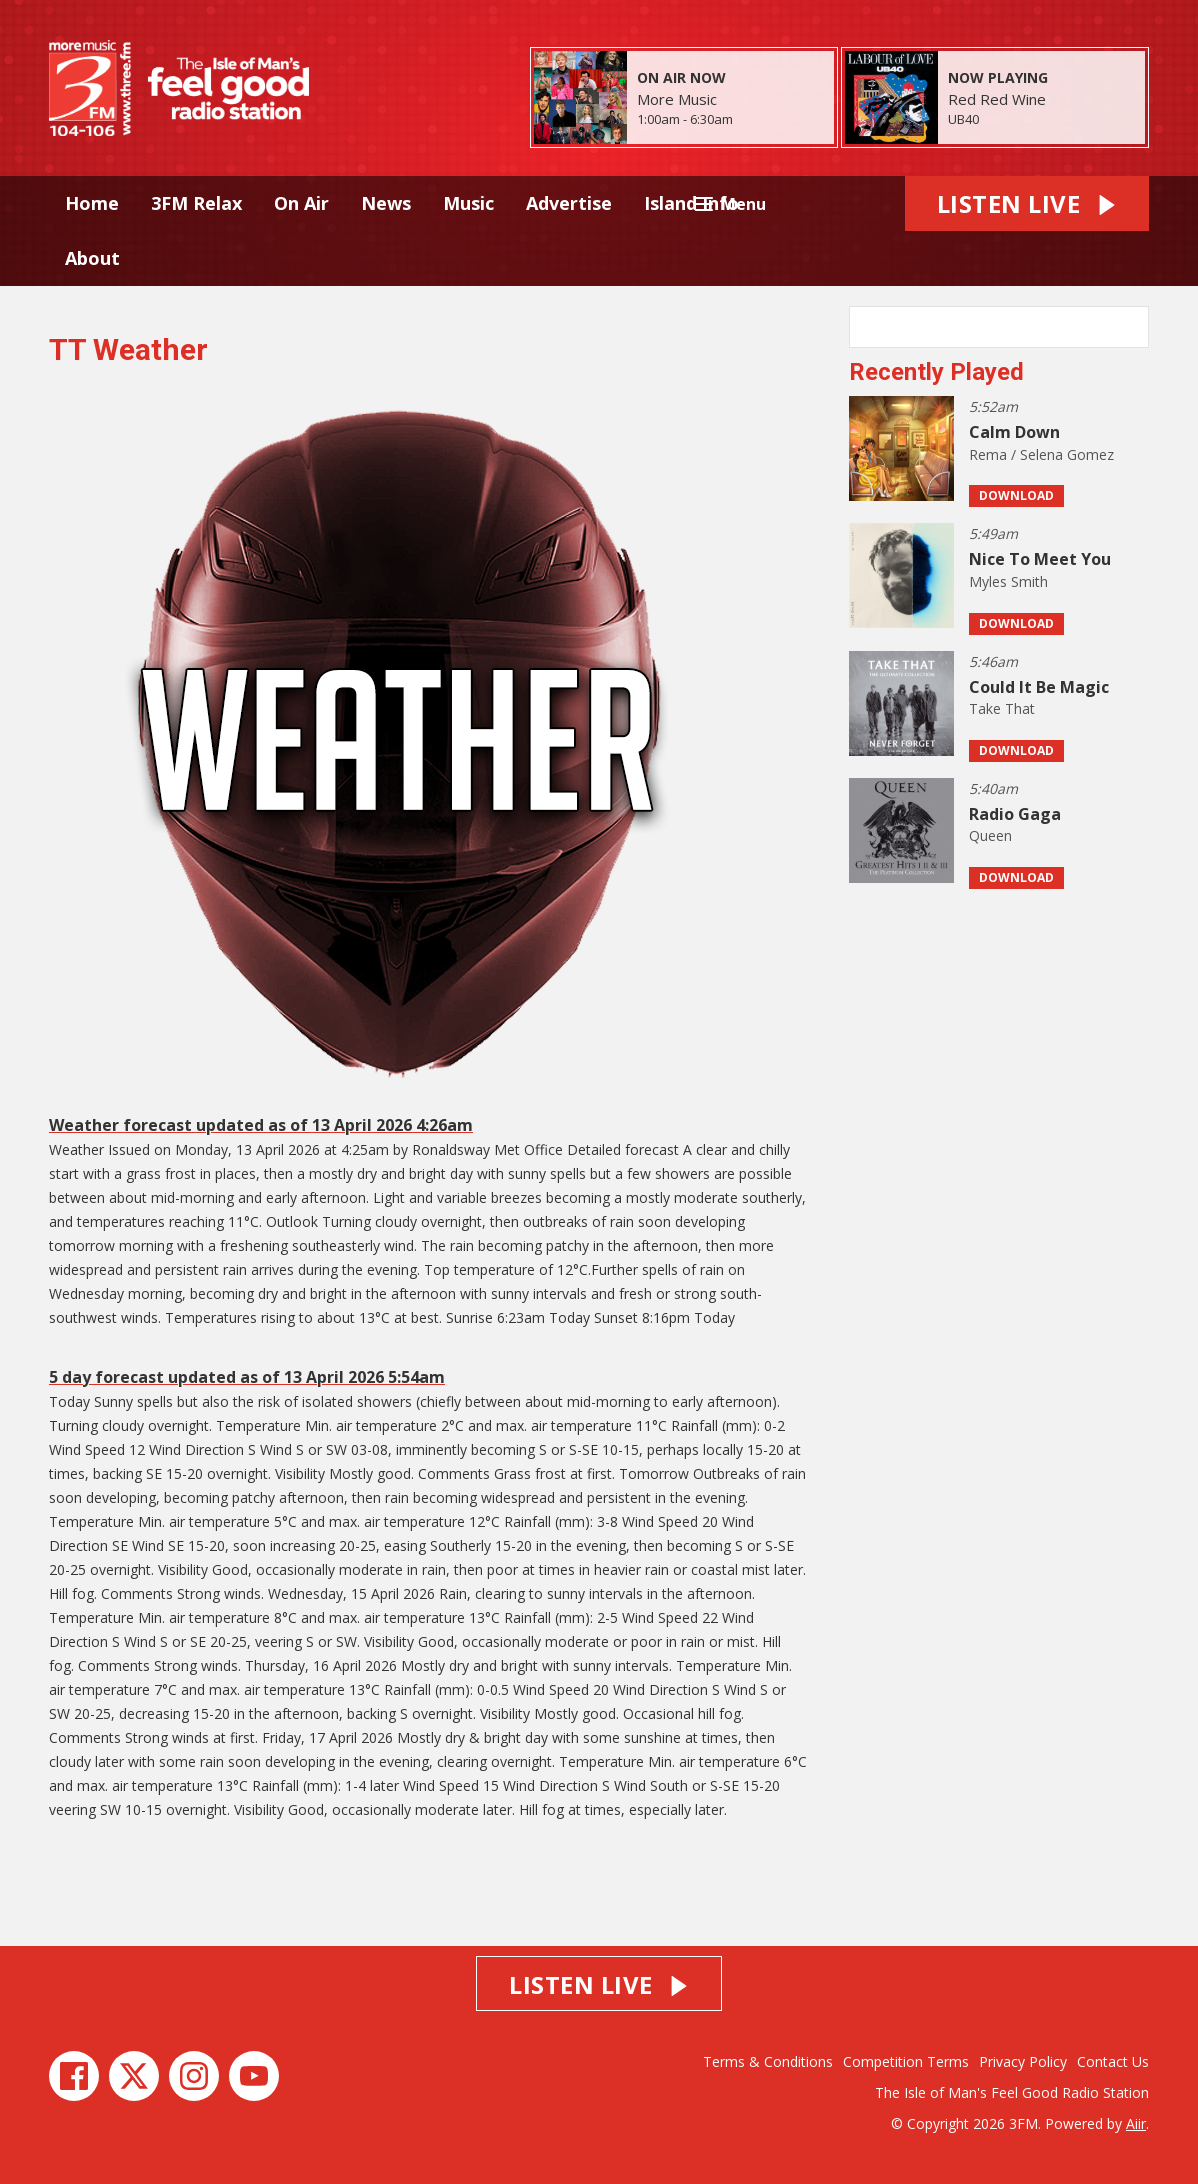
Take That (1002, 708)
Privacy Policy (1023, 2061)
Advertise (569, 203)
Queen (990, 835)
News (386, 203)
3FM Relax (196, 203)
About (92, 258)
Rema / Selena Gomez (1041, 454)
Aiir (1136, 2123)
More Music (677, 99)
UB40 (963, 119)
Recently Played (936, 372)
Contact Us (1113, 2061)
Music (468, 203)
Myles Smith (1008, 581)
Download (1016, 495)
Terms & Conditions (768, 2061)
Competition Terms (906, 2061)
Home (92, 203)
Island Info (691, 203)
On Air (301, 203)
